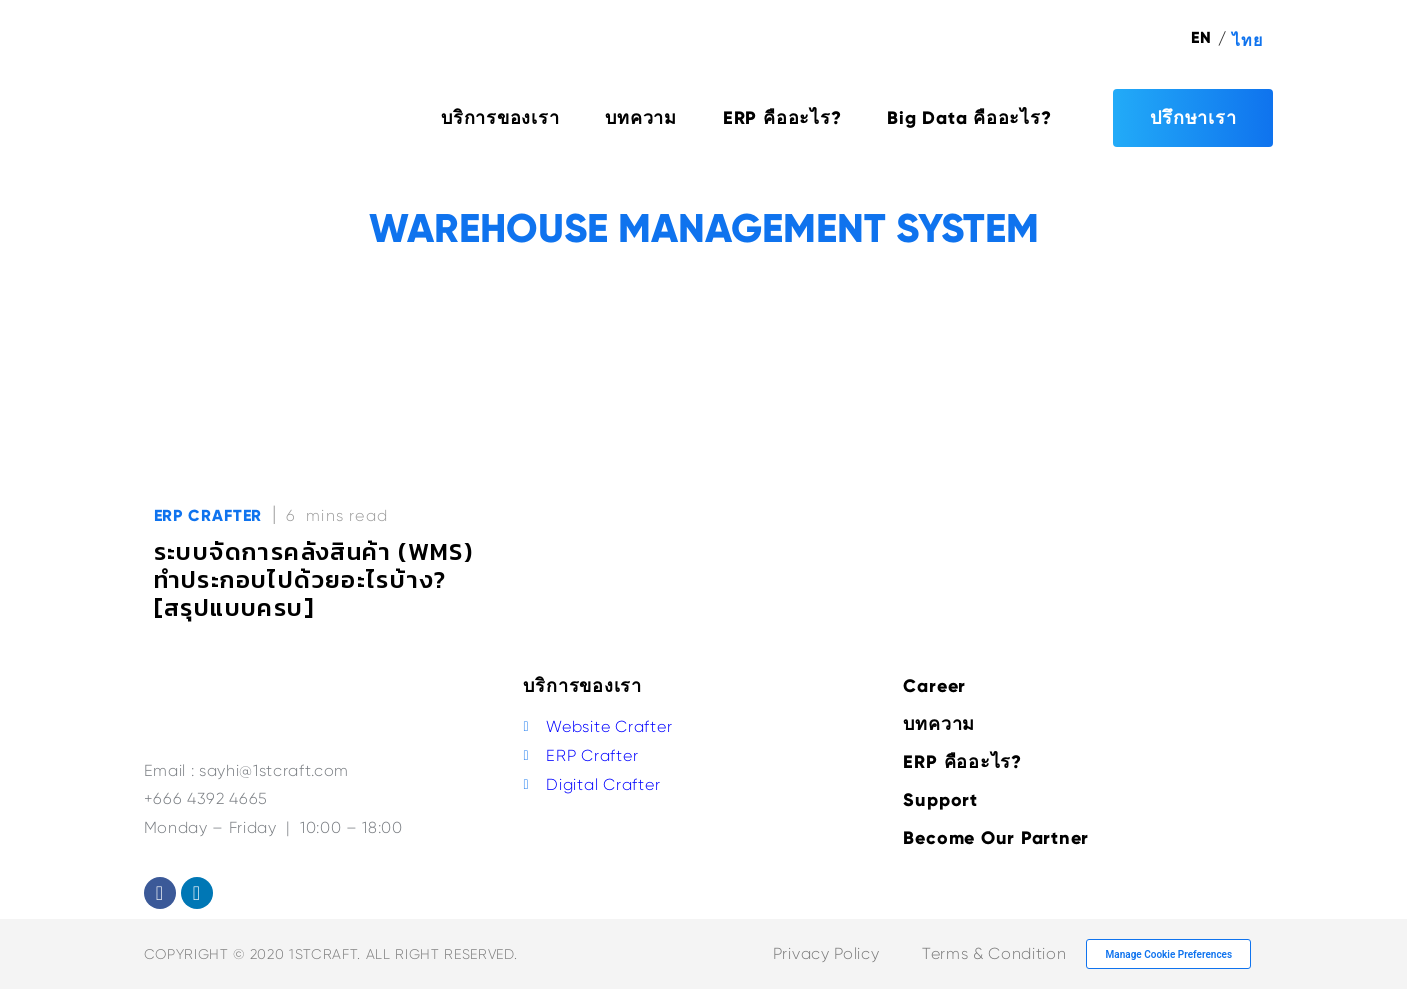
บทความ (641, 118)
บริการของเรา (500, 118)
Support (940, 800)
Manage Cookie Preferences (1169, 954)
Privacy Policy (826, 953)
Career (934, 686)
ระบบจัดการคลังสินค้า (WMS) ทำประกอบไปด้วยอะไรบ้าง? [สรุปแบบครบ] (314, 579)
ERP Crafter (208, 515)
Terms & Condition (994, 953)
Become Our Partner (996, 838)
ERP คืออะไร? (782, 118)
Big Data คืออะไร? (969, 118)
